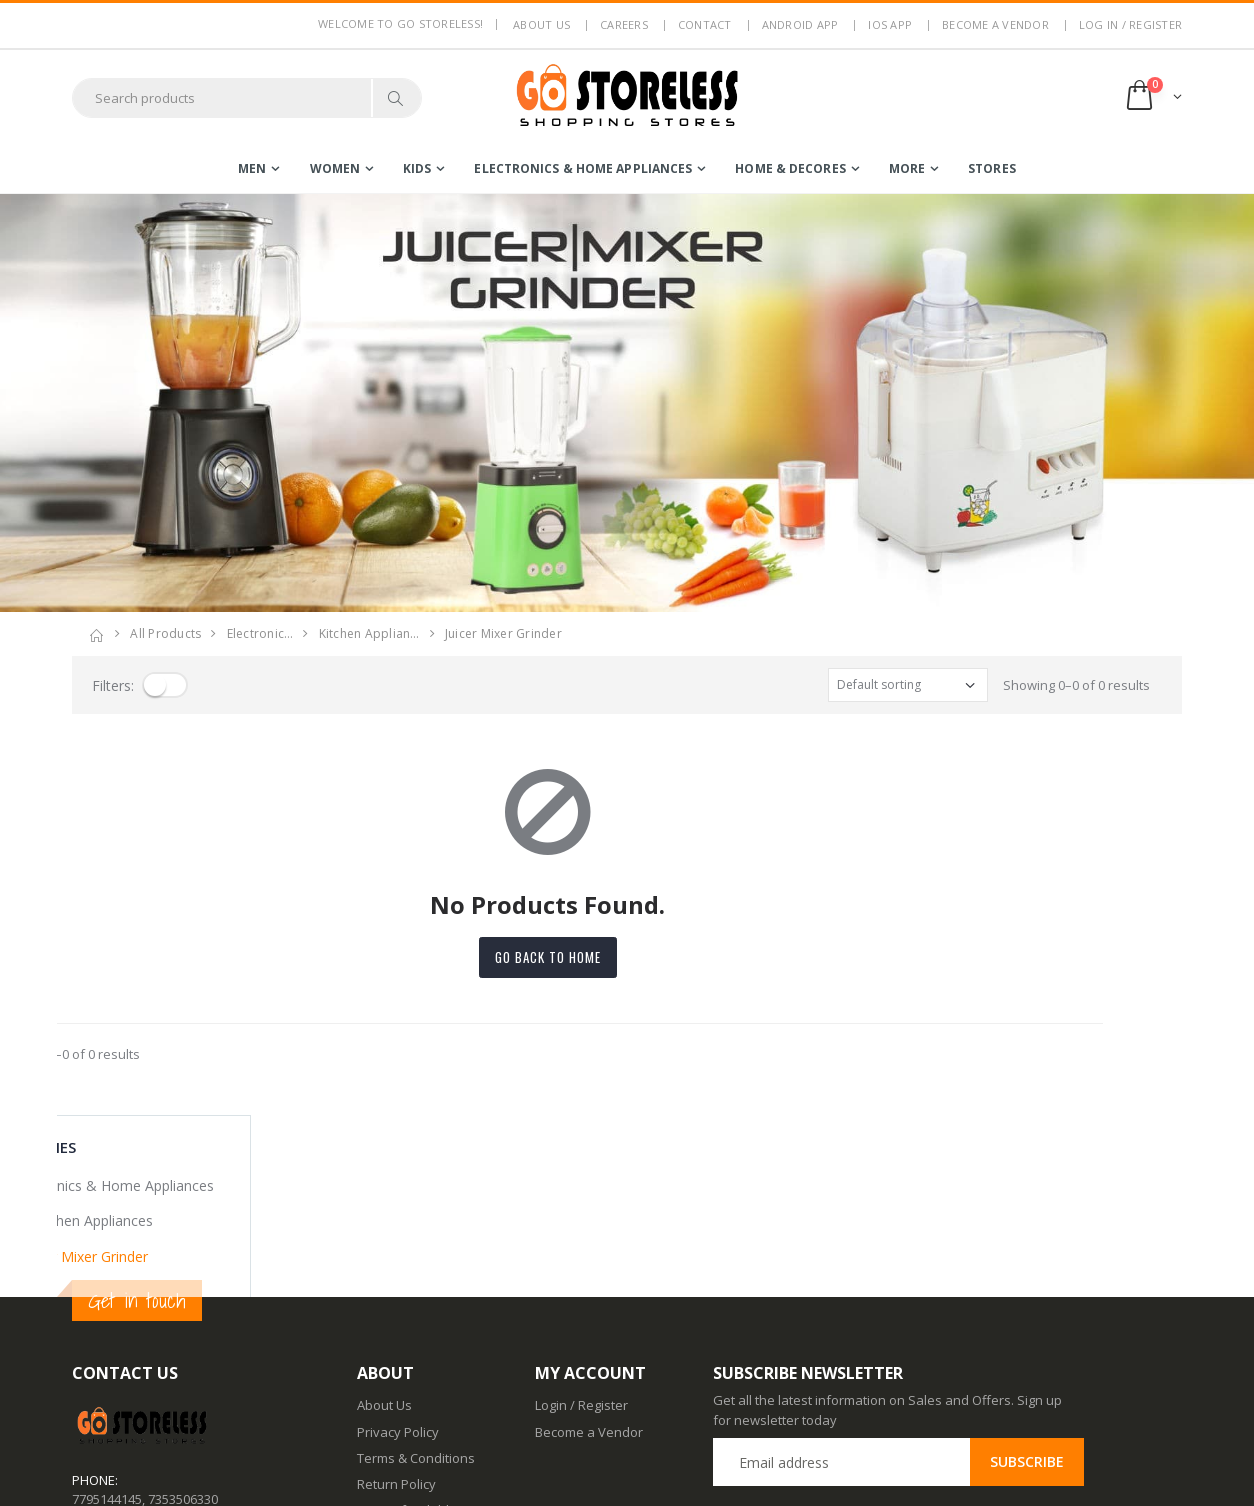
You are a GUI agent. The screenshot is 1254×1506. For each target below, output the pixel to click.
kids (417, 168)
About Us (384, 1223)
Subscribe (1027, 1279)
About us (541, 24)
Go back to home (627, 957)
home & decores (790, 168)
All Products (165, 633)
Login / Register (581, 1223)
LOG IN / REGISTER (1130, 24)
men (252, 168)
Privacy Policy (398, 1249)
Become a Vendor (995, 24)
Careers (624, 24)
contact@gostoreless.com (150, 1366)
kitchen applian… (369, 633)
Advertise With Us (410, 1477)
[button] (1152, 97)
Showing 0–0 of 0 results (1076, 685)
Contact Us (389, 1399)
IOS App (890, 24)
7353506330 (183, 1316)
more (907, 168)
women (335, 168)
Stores (992, 168)
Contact (705, 24)
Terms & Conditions (416, 1276)
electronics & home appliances (583, 168)
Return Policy (396, 1302)
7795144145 (107, 1316)
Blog (370, 1372)
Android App (800, 24)
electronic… (260, 633)
